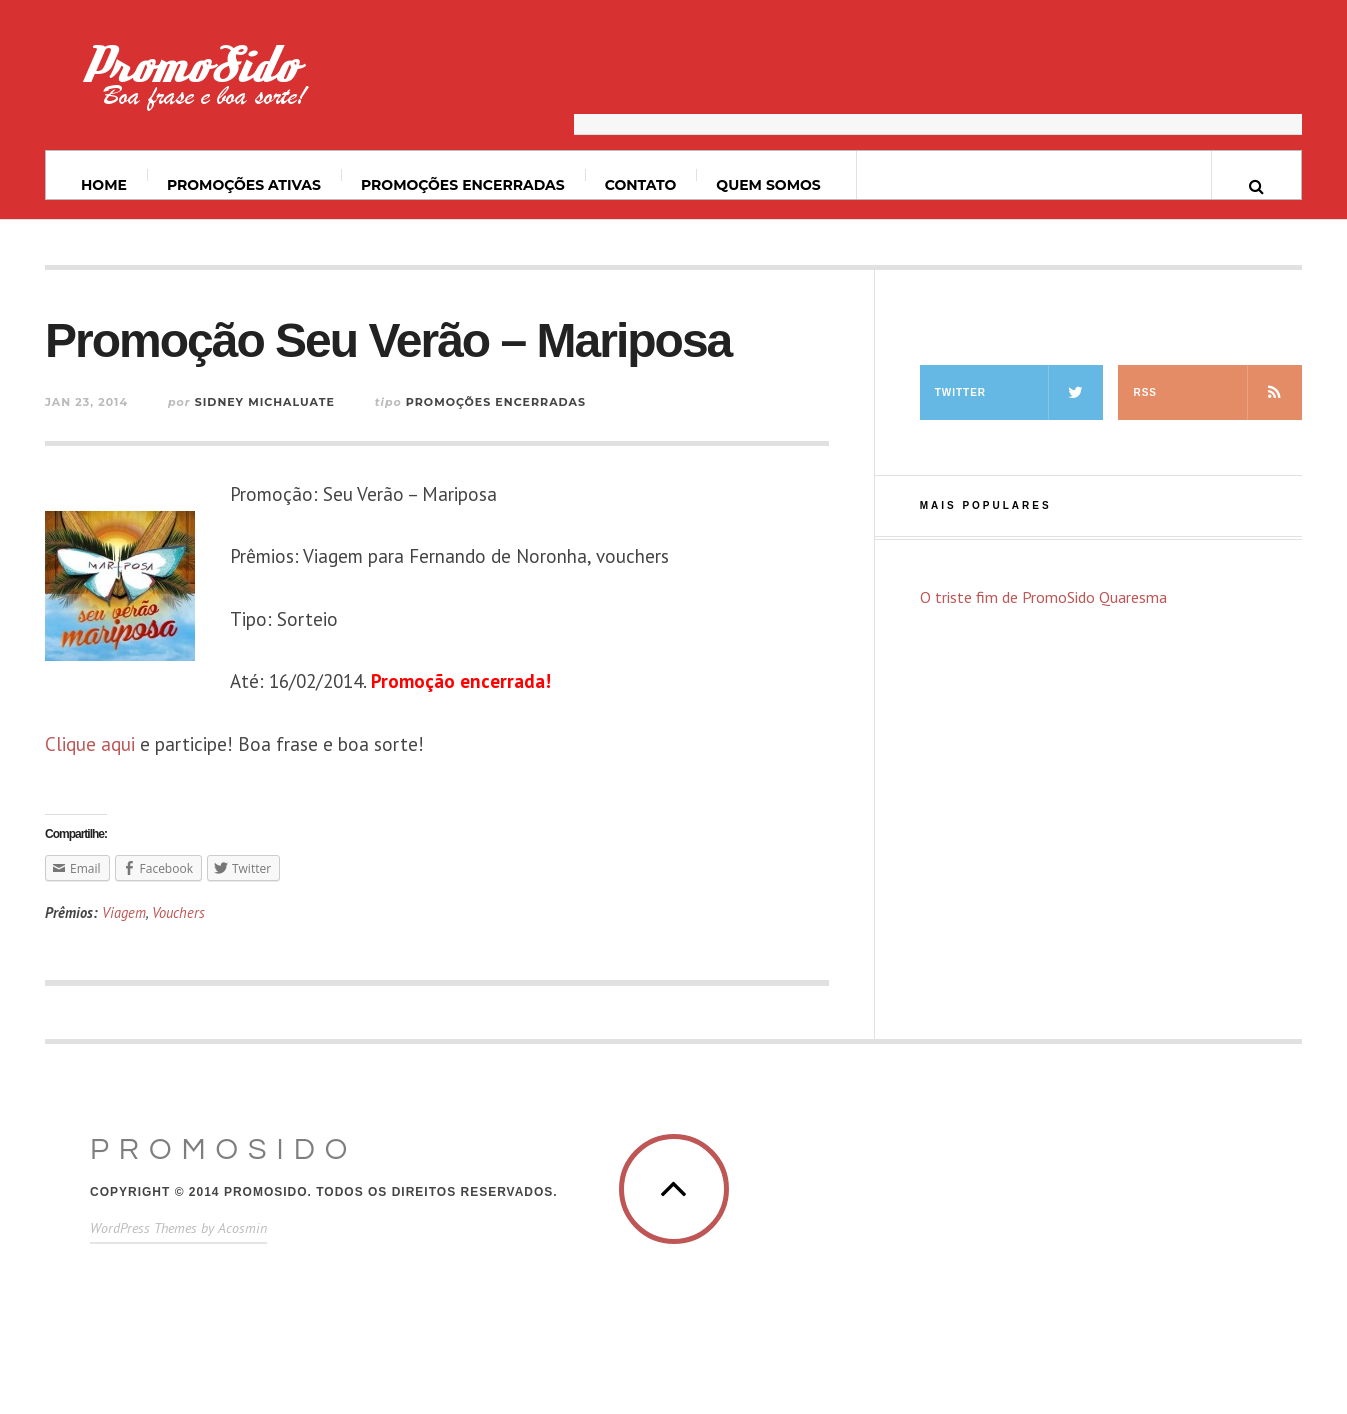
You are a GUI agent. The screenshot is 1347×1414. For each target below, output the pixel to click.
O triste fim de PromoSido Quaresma (1043, 597)
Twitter (1019, 392)
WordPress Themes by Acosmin (178, 1228)
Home (104, 185)
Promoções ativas (244, 185)
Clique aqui (90, 744)
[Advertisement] (938, 85)
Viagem (124, 912)
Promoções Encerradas (463, 185)
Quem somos (768, 185)
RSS (1217, 392)
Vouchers (178, 912)
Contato (641, 185)
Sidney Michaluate (265, 402)
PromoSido (223, 1149)
